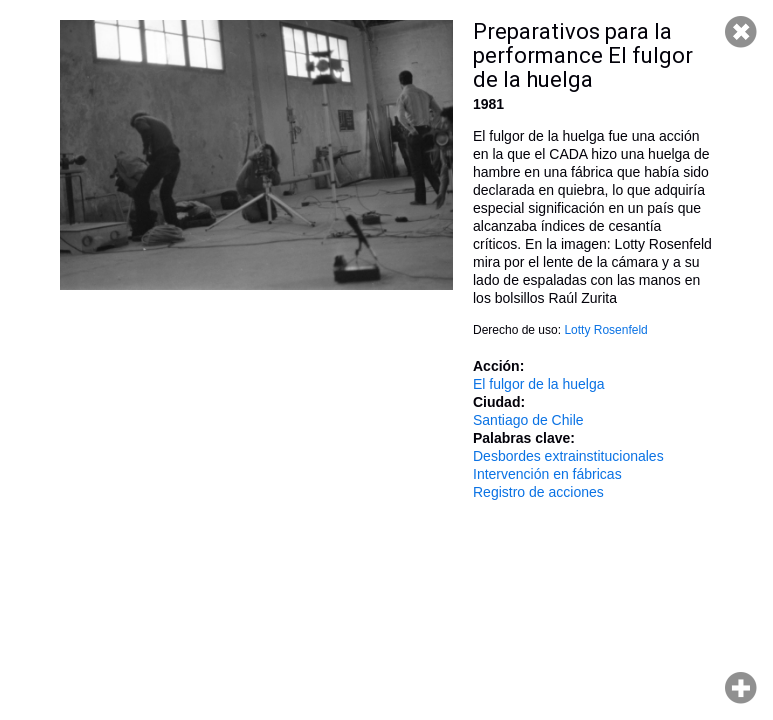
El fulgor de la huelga (539, 384)
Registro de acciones (538, 492)
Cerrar (741, 32)
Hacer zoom (741, 688)
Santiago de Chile (528, 420)
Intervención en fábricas (547, 474)
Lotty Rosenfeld (605, 330)
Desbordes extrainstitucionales (568, 456)
